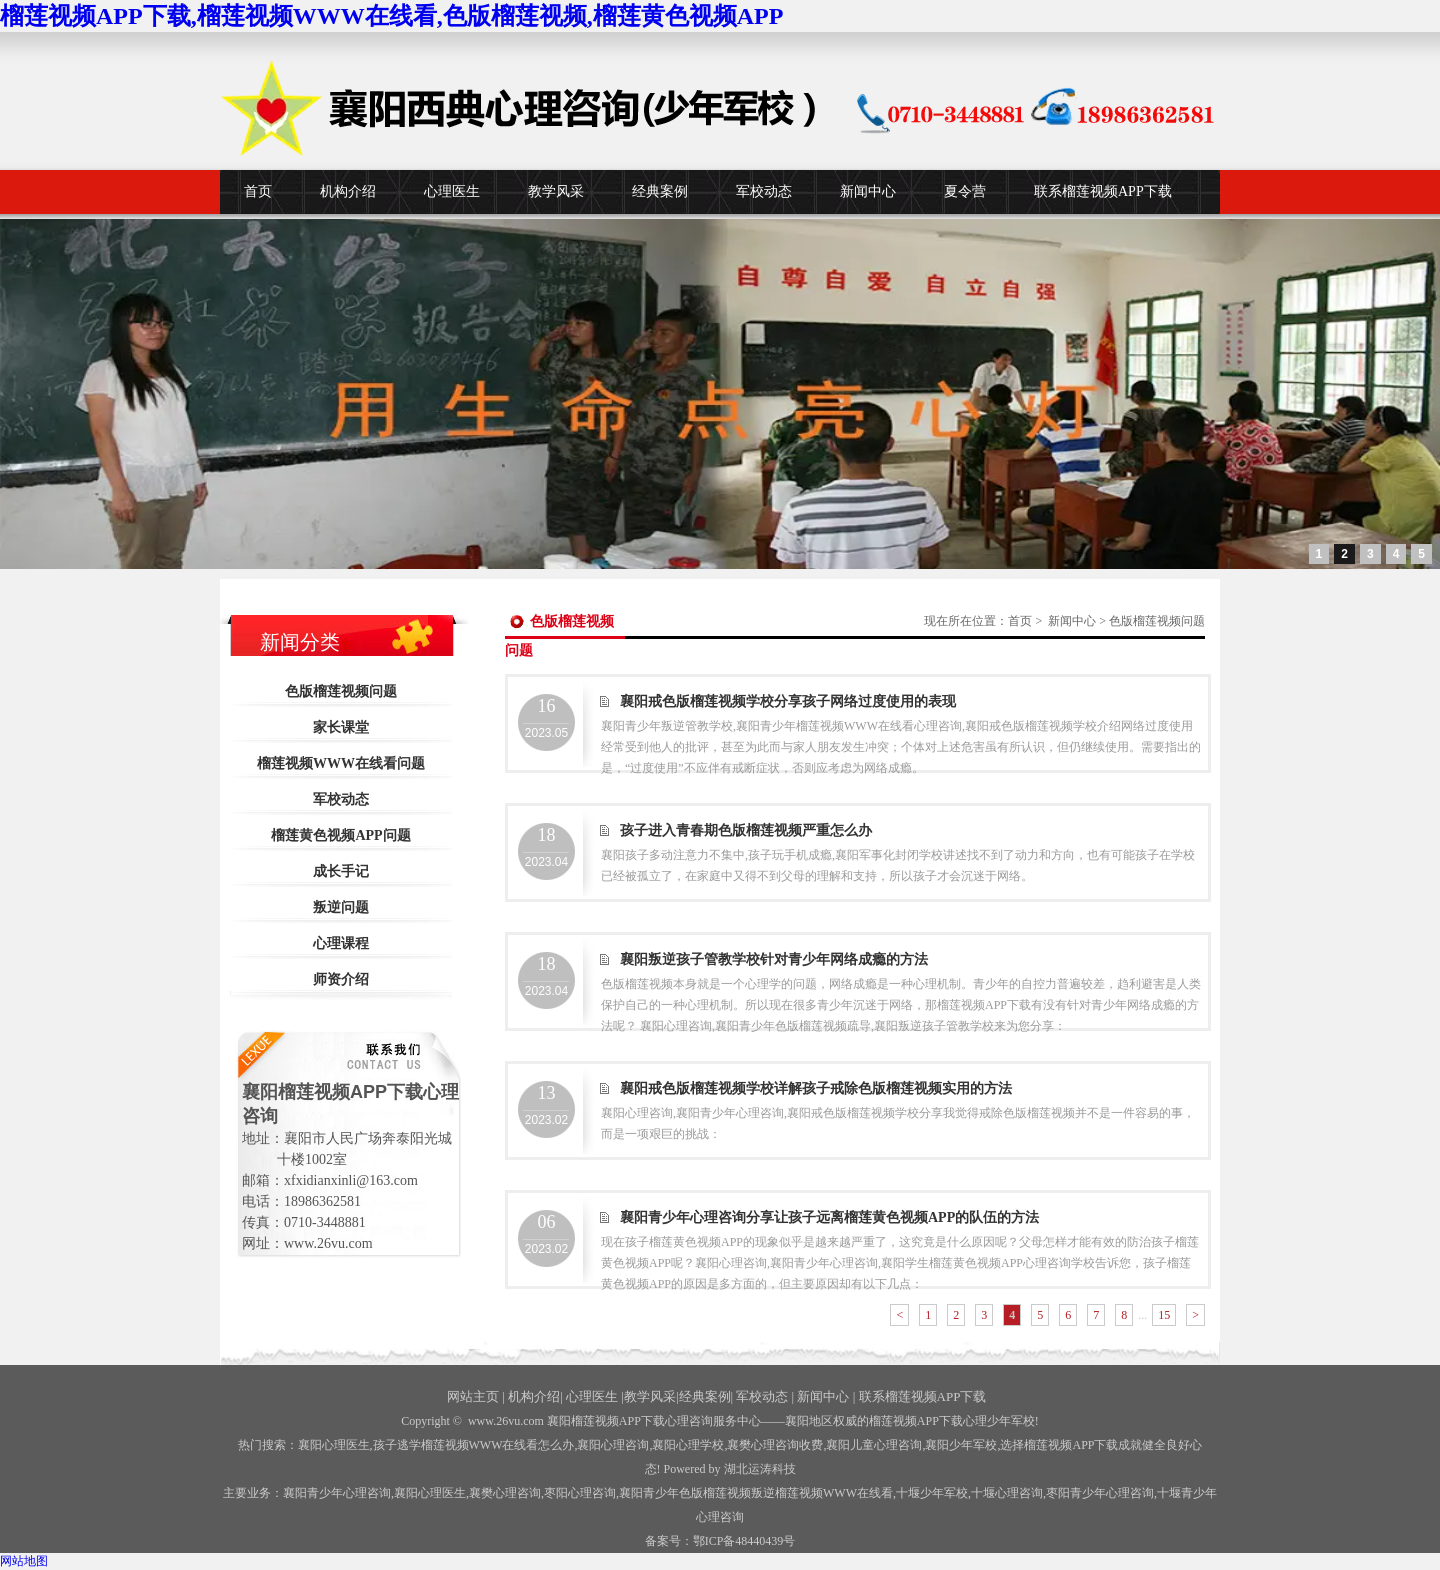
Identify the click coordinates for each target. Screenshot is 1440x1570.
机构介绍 (348, 191)
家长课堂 (341, 727)
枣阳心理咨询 (580, 1493)
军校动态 (764, 191)
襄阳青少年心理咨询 (337, 1493)
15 (1164, 1315)
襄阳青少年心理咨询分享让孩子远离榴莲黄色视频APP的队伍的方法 (829, 1217)
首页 (258, 191)
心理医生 (452, 191)
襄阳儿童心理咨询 (874, 1445)
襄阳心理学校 (688, 1445)
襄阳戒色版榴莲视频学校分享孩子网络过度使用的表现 (788, 701)
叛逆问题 (341, 907)
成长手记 (341, 871)
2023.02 (546, 1105)
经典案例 (660, 191)
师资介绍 (341, 979)
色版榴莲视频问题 (341, 691)
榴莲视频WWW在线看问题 (341, 763)
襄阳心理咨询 (613, 1445)
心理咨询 (1007, 1493)
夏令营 (965, 191)
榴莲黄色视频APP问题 (340, 835)
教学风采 (556, 191)
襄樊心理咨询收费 (775, 1445)
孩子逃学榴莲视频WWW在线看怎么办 (474, 1445)
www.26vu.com (506, 1421)
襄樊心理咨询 (505, 1493)
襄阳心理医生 (334, 1445)
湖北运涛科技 (760, 1469)
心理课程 (341, 943)
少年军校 (932, 1493)
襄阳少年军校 (961, 1445)
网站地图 (24, 1561)
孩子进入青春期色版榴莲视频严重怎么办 (746, 830)
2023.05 (546, 718)
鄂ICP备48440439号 (744, 1541)
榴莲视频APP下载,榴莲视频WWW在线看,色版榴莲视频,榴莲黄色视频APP (391, 16)
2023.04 (546, 847)
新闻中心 (868, 191)
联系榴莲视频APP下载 (1103, 191)
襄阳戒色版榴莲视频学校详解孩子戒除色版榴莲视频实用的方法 (816, 1088)
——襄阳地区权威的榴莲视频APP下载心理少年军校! (900, 1421)
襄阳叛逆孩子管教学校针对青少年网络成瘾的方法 (774, 959)
